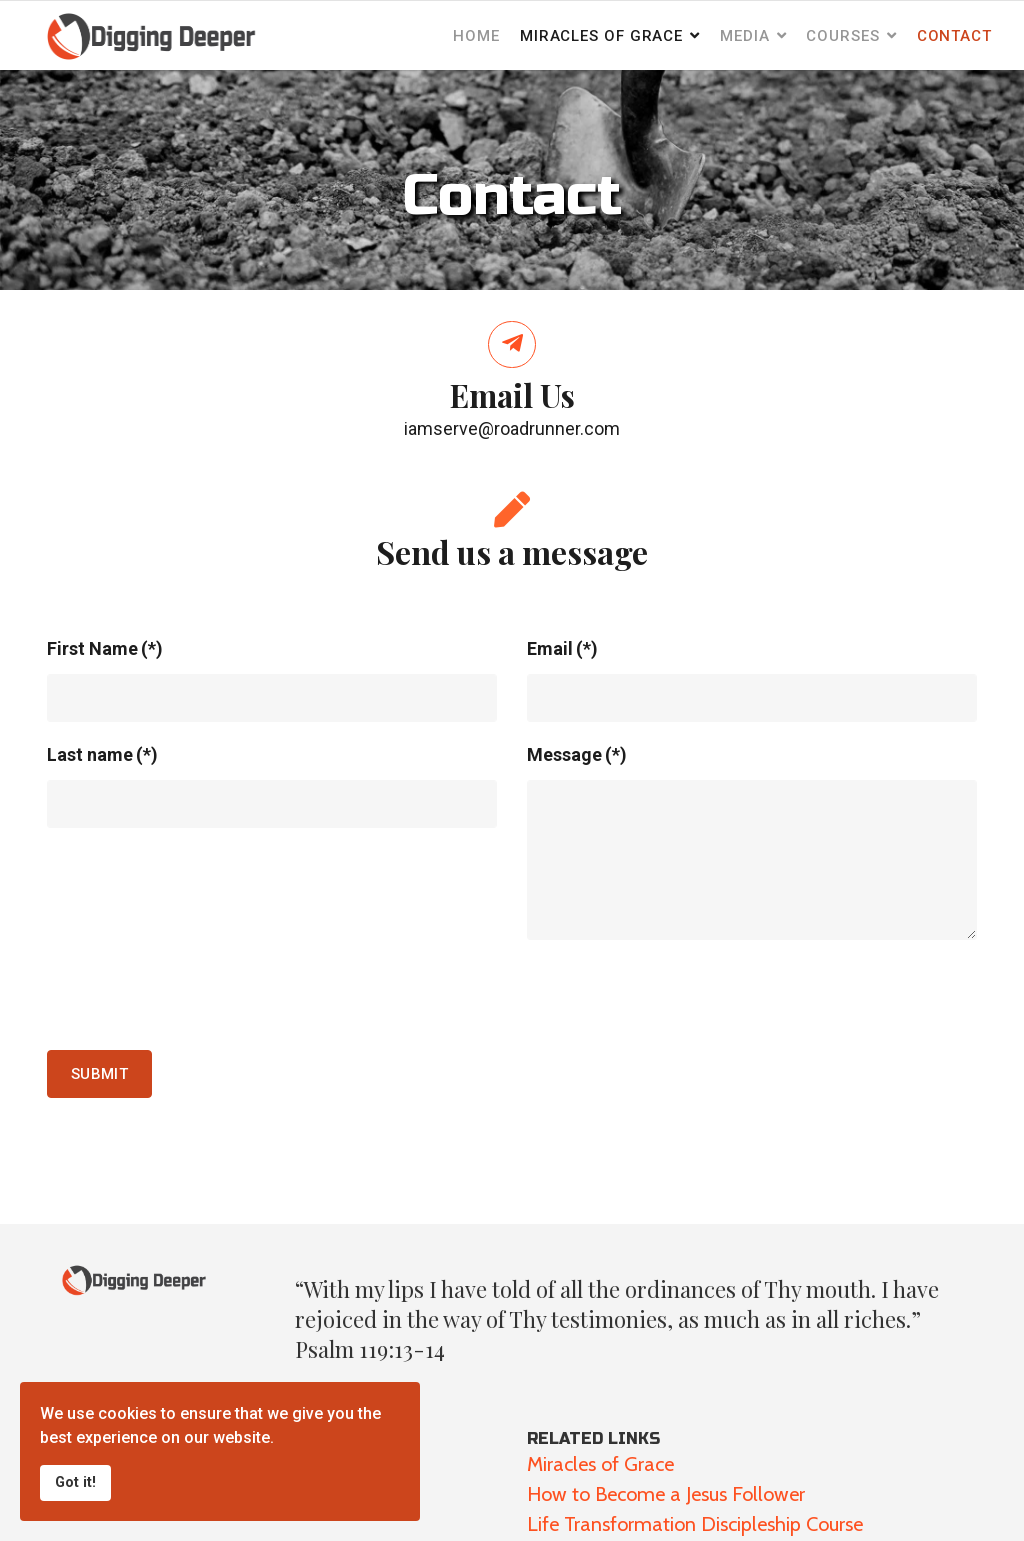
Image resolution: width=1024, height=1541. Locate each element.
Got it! (75, 1482)
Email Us (512, 395)
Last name (102, 754)
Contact (954, 36)
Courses (842, 36)
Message (577, 754)
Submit (99, 1074)
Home (476, 36)
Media (745, 36)
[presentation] (199, 995)
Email (562, 648)
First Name (105, 648)
